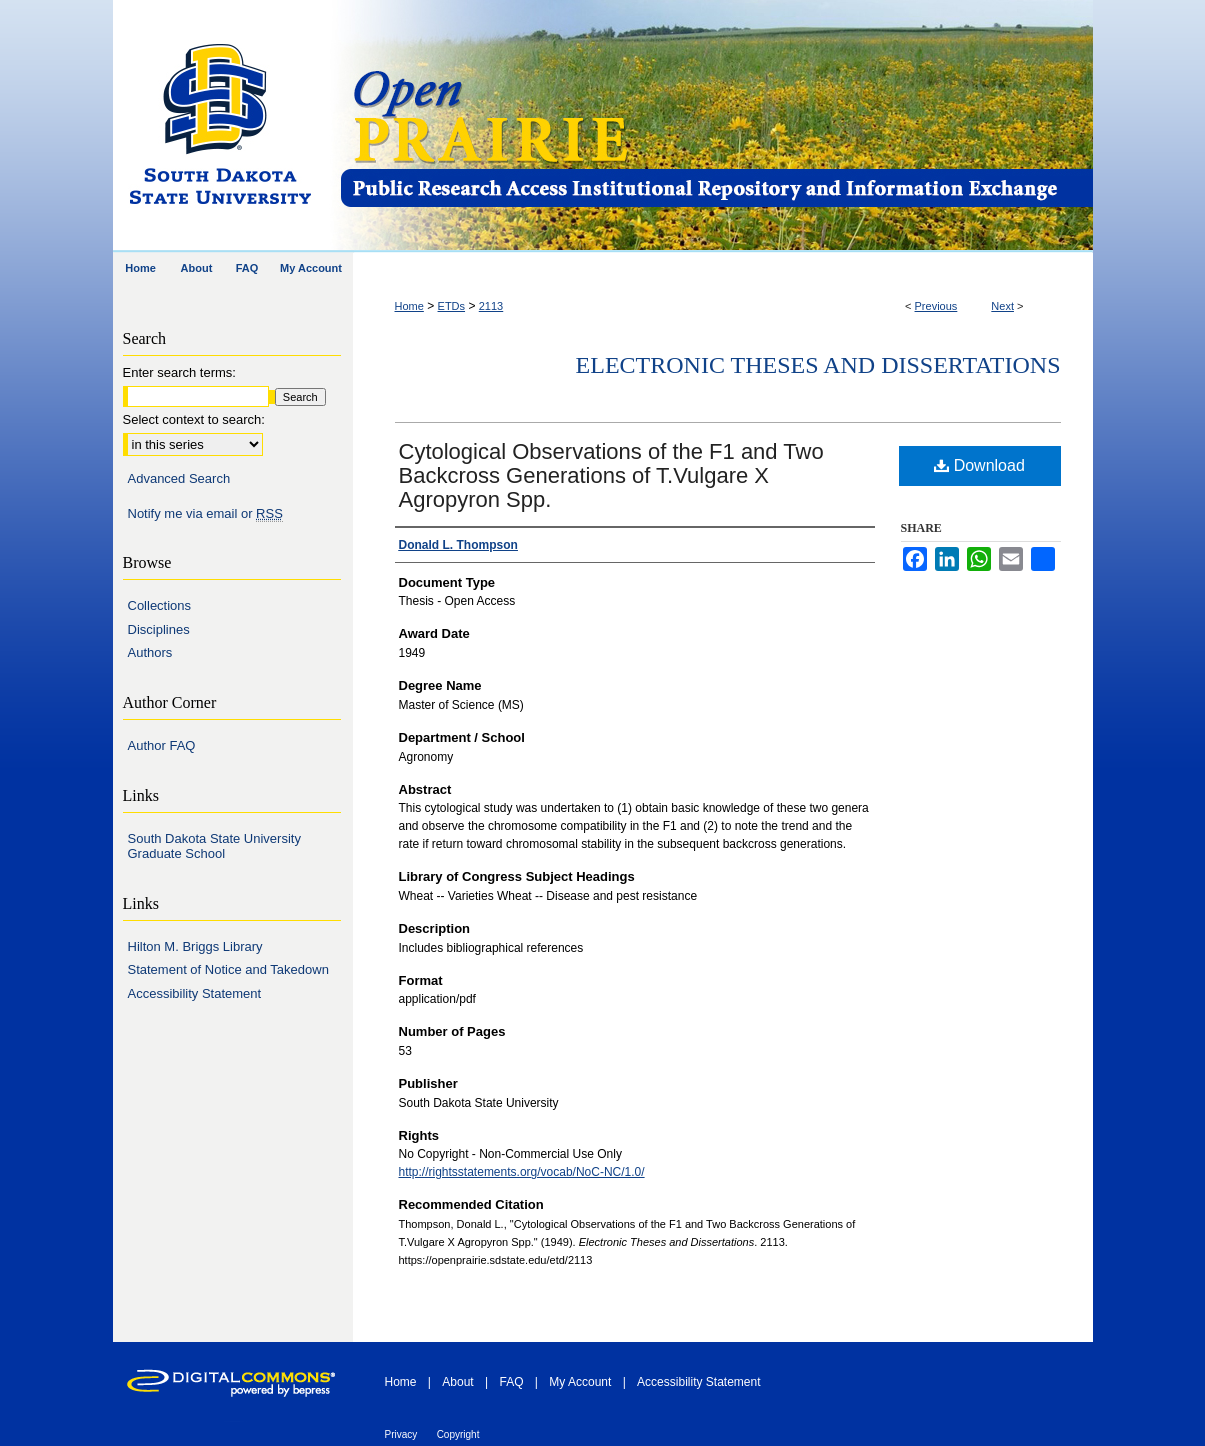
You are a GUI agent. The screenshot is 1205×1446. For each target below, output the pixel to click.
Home (409, 306)
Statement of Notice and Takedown (228, 969)
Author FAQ (162, 745)
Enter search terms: (179, 372)
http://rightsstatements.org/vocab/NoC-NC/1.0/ (522, 1172)
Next (1002, 306)
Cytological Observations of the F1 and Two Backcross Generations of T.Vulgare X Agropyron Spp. (611, 475)
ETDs (452, 306)
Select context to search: (194, 419)
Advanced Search (179, 478)
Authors (150, 652)
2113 (491, 306)
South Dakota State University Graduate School (214, 846)
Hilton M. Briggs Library (195, 946)
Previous (936, 306)
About (457, 1382)
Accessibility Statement (195, 993)
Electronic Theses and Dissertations (818, 365)
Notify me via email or (205, 514)
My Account (580, 1382)
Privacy (401, 1434)
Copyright (458, 1434)
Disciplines (159, 629)
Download (979, 465)
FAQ (511, 1382)
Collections (160, 605)
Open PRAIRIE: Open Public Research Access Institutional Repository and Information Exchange (715, 126)
